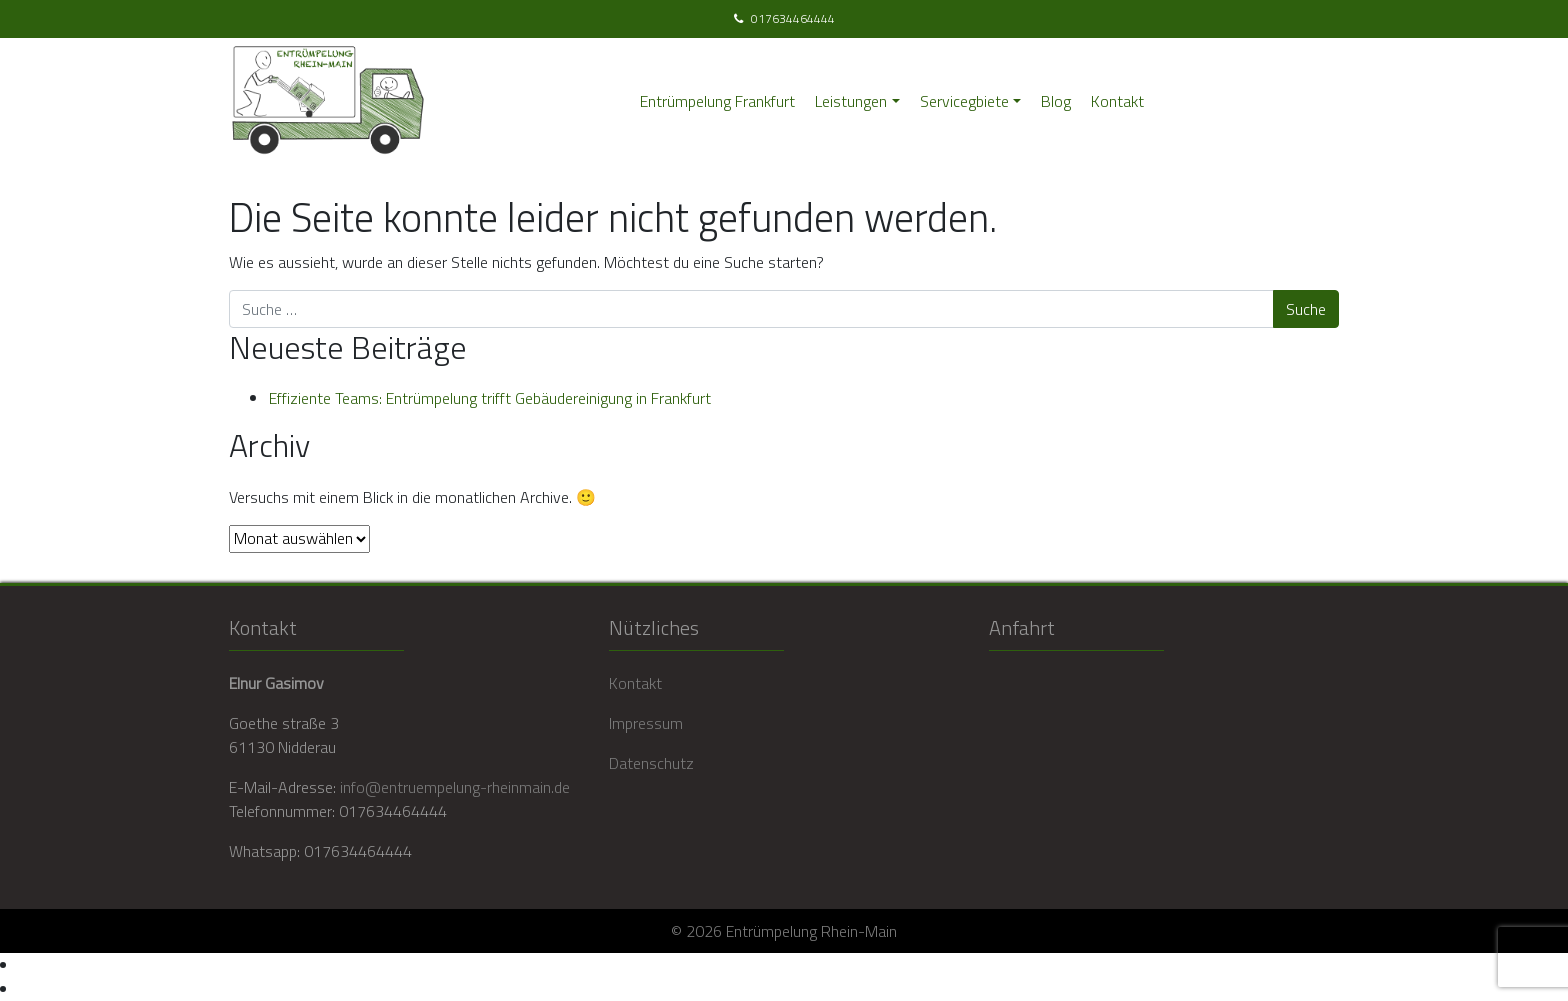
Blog (1056, 101)
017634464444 (793, 19)
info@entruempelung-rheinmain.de (455, 787)
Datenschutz (651, 763)
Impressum (646, 723)
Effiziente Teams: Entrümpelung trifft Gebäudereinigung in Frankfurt (490, 398)
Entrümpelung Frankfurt (717, 101)
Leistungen (851, 101)
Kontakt (1117, 101)
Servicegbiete (964, 101)
